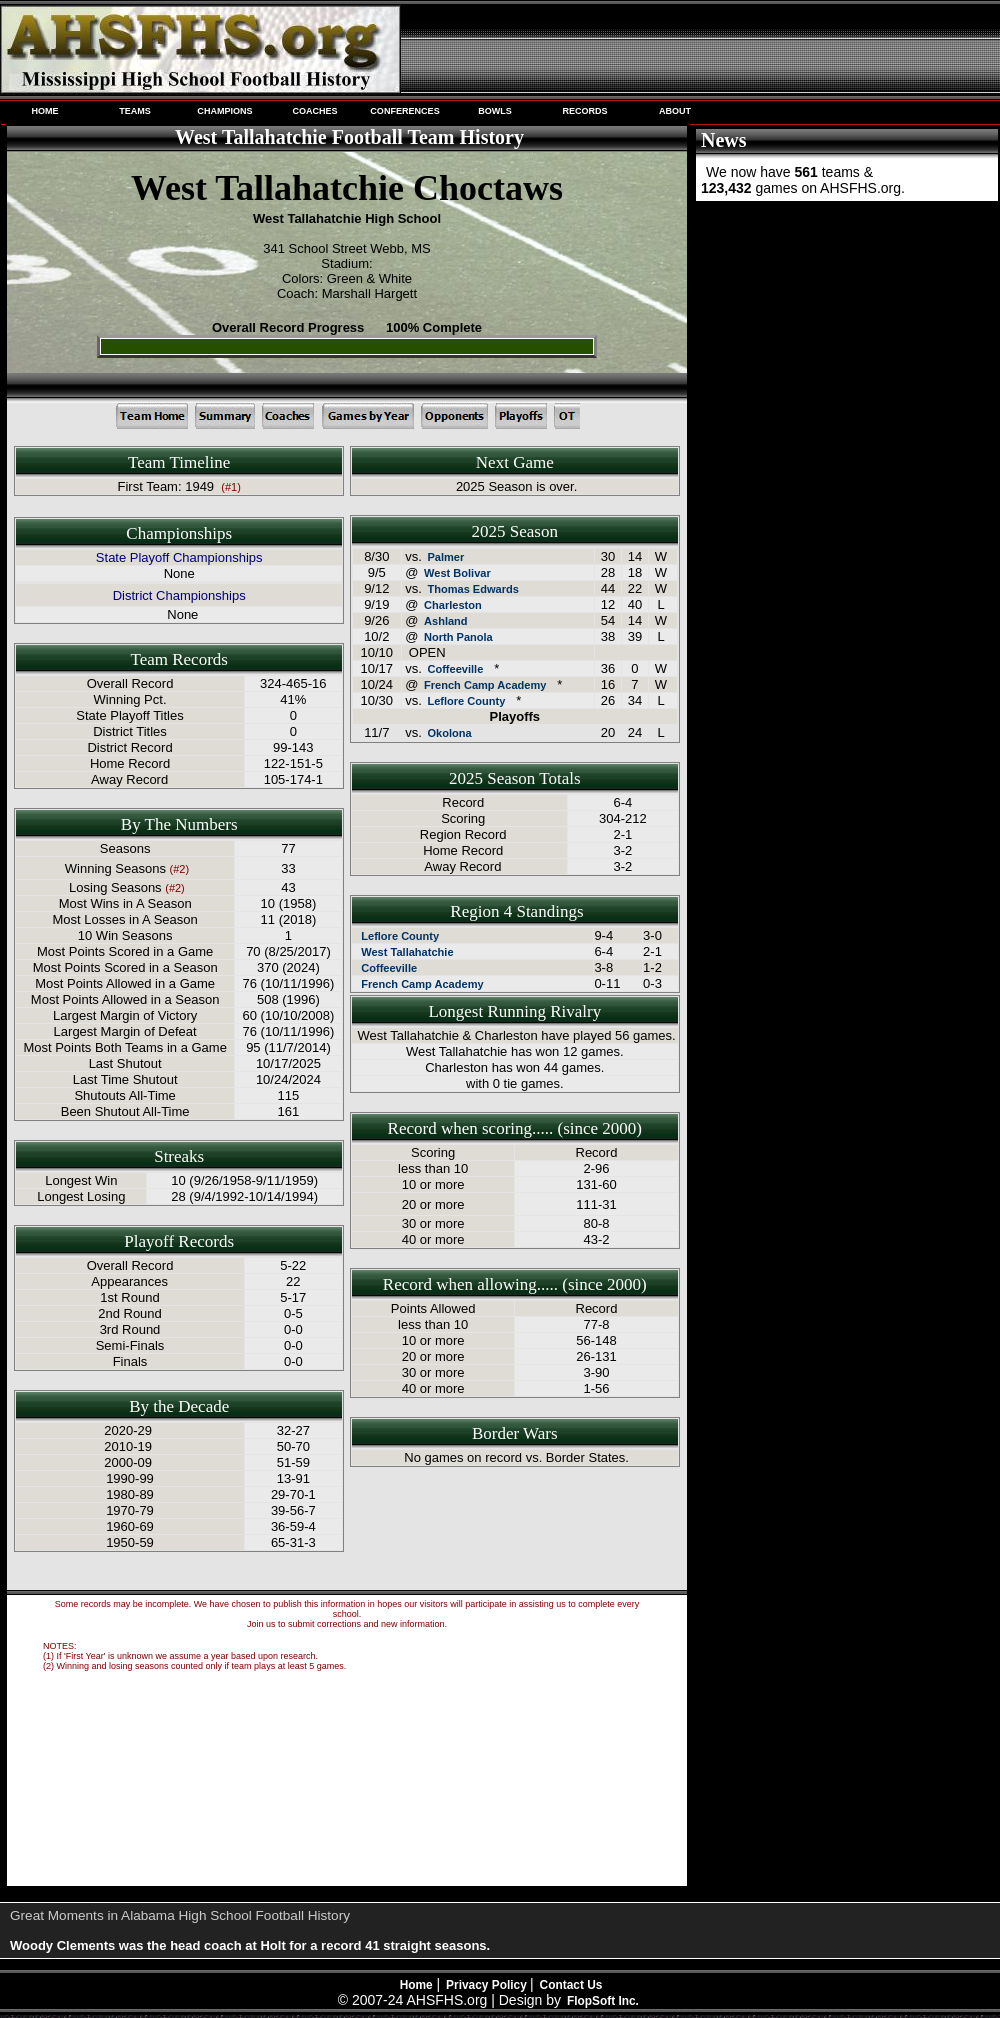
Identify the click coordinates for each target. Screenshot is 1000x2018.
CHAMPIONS (224, 111)
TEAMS (135, 111)
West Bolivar (457, 573)
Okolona (449, 733)
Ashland (446, 621)
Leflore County (466, 701)
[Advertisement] (845, 338)
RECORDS (584, 111)
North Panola (458, 637)
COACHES (314, 111)
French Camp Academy (485, 685)
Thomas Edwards (472, 589)
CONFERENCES (404, 111)
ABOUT (675, 111)
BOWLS (495, 111)
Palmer (445, 557)
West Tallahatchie (407, 952)
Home (416, 1985)
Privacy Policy (488, 1985)
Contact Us (571, 1985)
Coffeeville (455, 669)
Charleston (453, 605)
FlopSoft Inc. (603, 2001)
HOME (44, 111)
